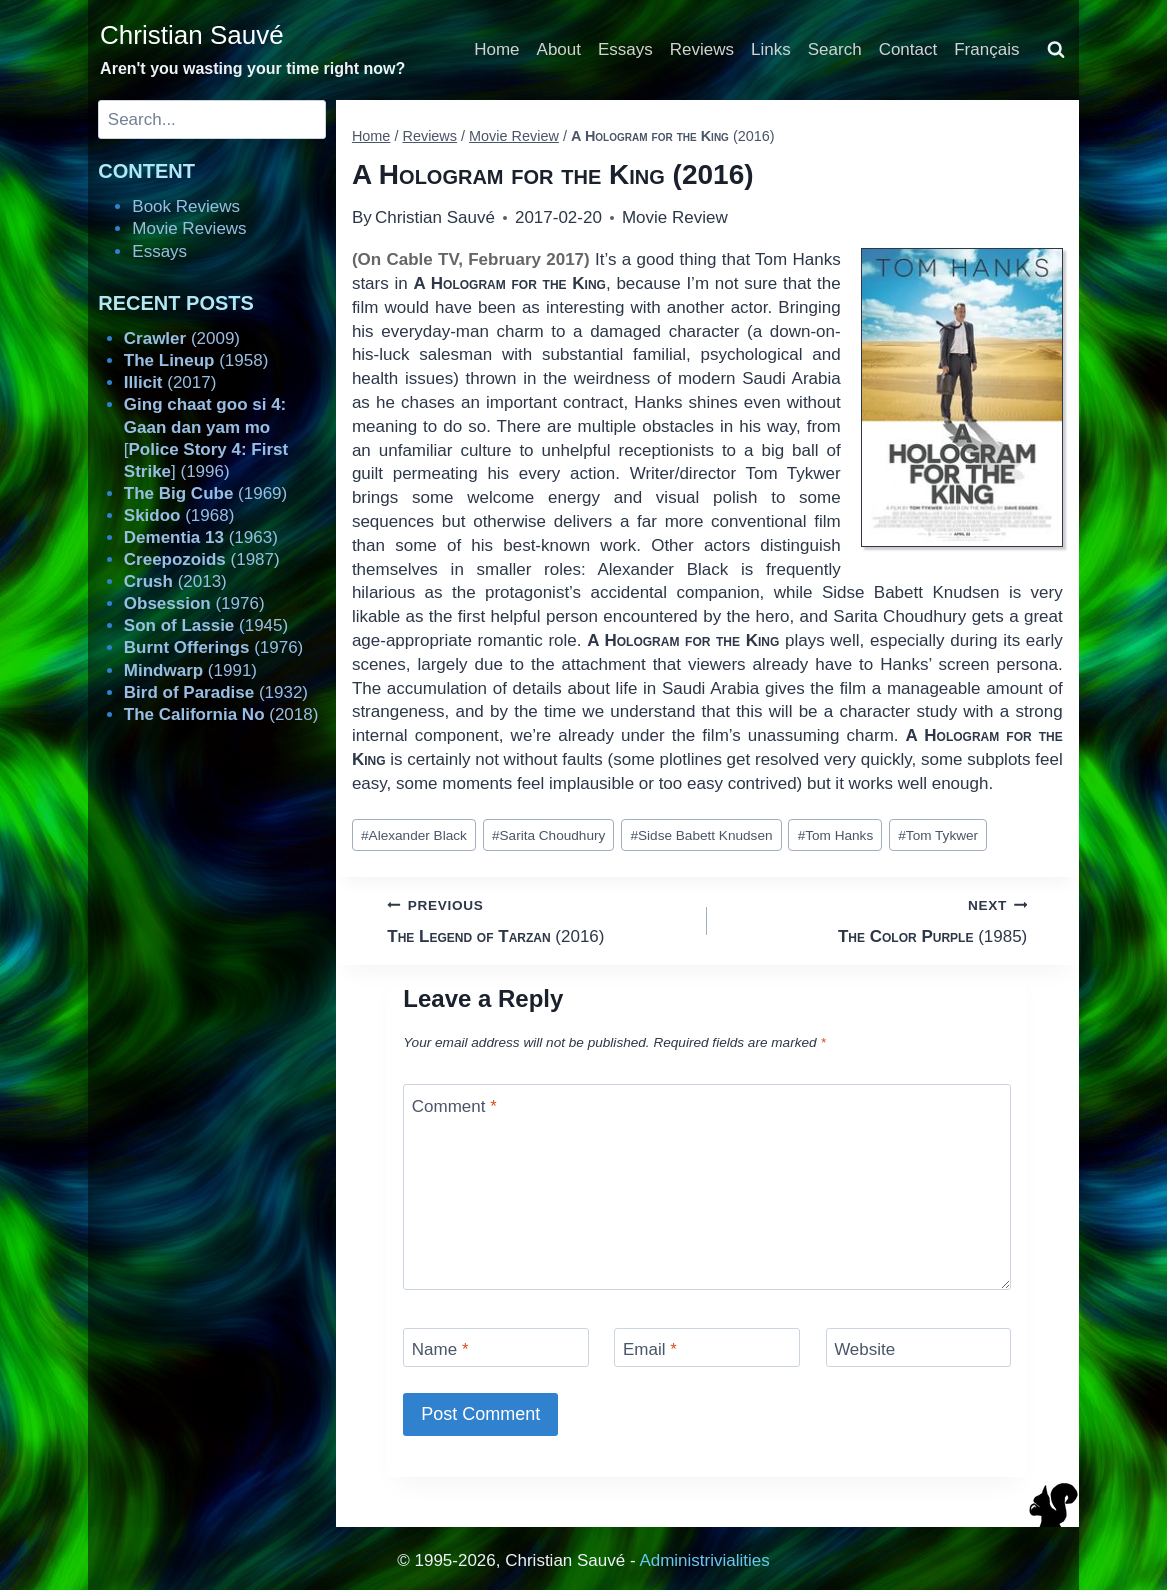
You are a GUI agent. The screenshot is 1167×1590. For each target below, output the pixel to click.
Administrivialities (704, 1560)
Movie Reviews (189, 228)
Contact (908, 49)
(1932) (216, 692)
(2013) (175, 581)
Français (986, 49)
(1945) (206, 625)
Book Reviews (186, 206)
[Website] (919, 1347)
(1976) (194, 603)
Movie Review (675, 217)
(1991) (190, 670)
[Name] (496, 1347)
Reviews (702, 49)
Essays (625, 49)
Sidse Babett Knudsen (701, 835)
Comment (454, 1105)
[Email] (707, 1347)
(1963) (201, 537)
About (559, 49)
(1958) (196, 360)
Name (440, 1349)
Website (864, 1349)
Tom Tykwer (938, 835)
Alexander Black (414, 835)
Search (835, 49)
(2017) (170, 382)
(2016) (538, 919)
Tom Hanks (836, 835)
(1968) (179, 515)
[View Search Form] (1056, 50)
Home (496, 49)
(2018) (221, 714)
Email (650, 1349)
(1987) (202, 559)
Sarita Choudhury (548, 835)
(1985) (875, 919)
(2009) (182, 338)
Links (771, 49)
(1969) (205, 493)
